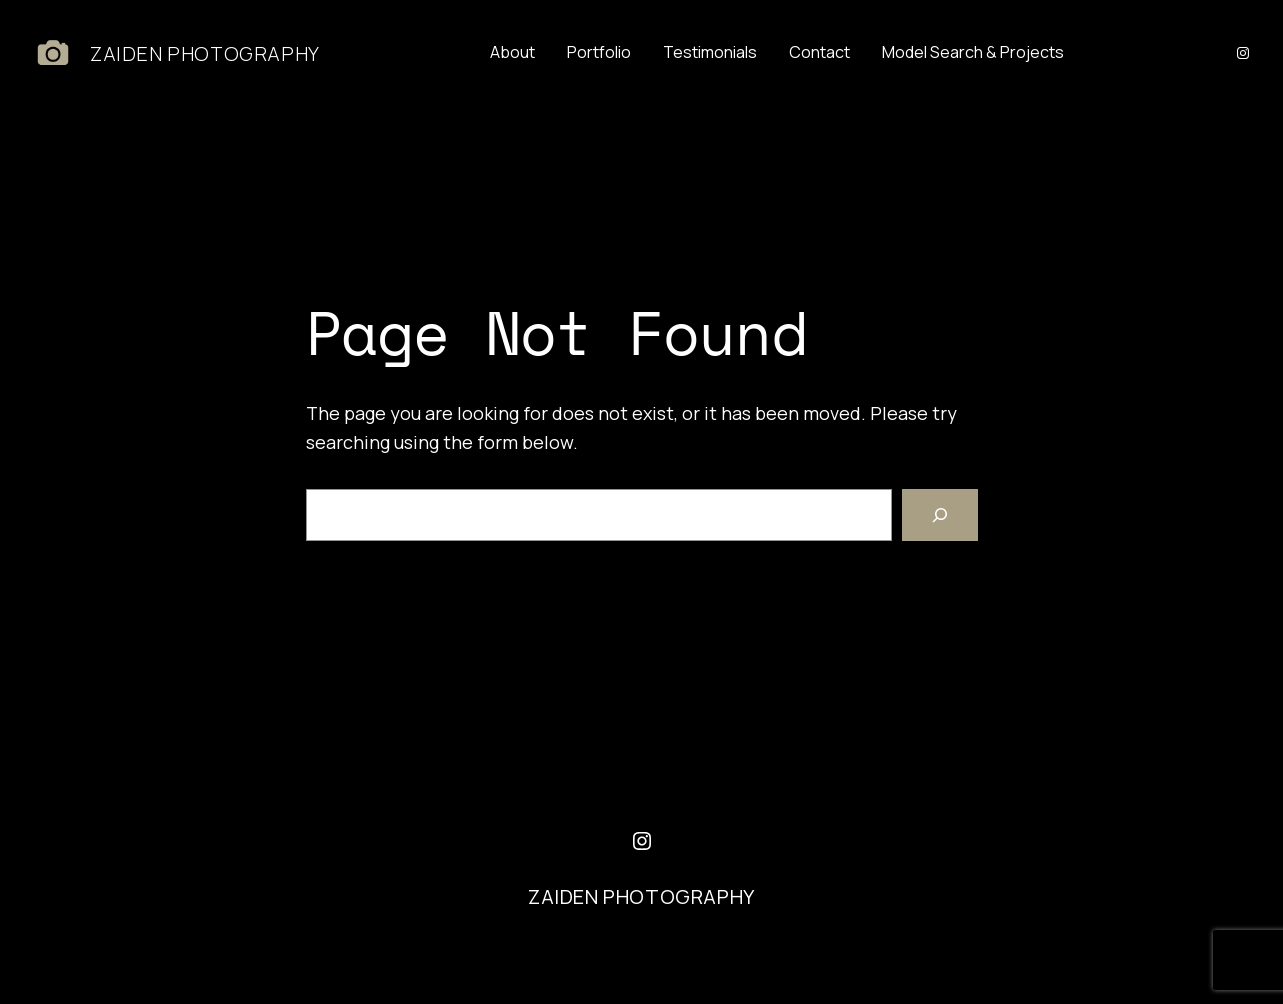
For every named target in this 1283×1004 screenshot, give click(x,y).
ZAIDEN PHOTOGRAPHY (205, 53)
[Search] (940, 515)
